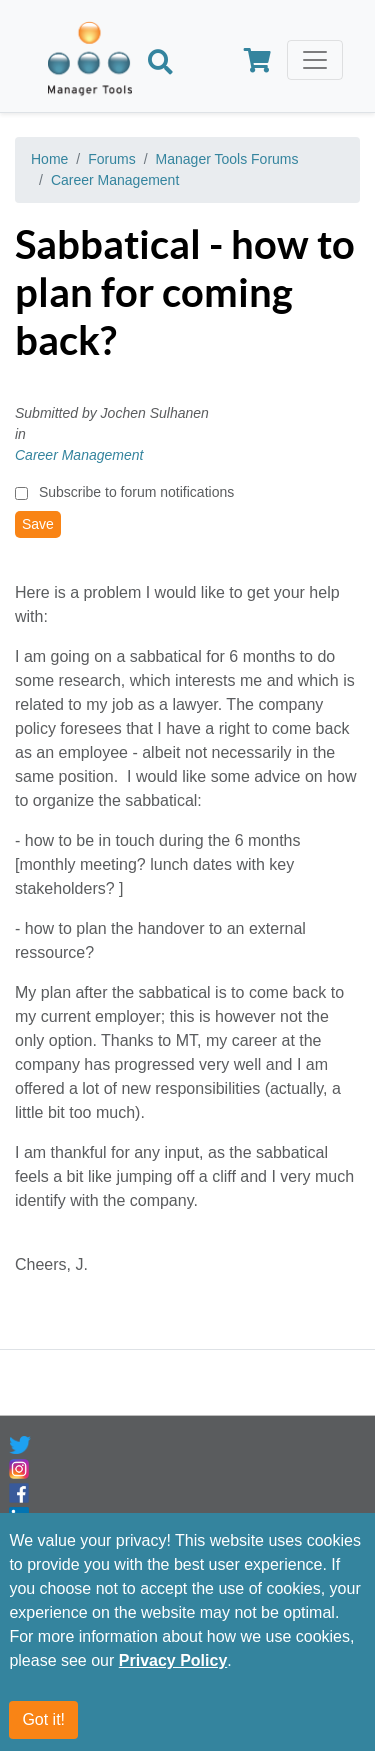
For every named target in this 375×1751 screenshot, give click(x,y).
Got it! (43, 1719)
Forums (111, 159)
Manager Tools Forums (227, 159)
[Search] (160, 64)
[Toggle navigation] (315, 60)
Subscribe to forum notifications (136, 492)
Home (49, 159)
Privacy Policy (173, 1660)
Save (38, 524)
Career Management (115, 180)
